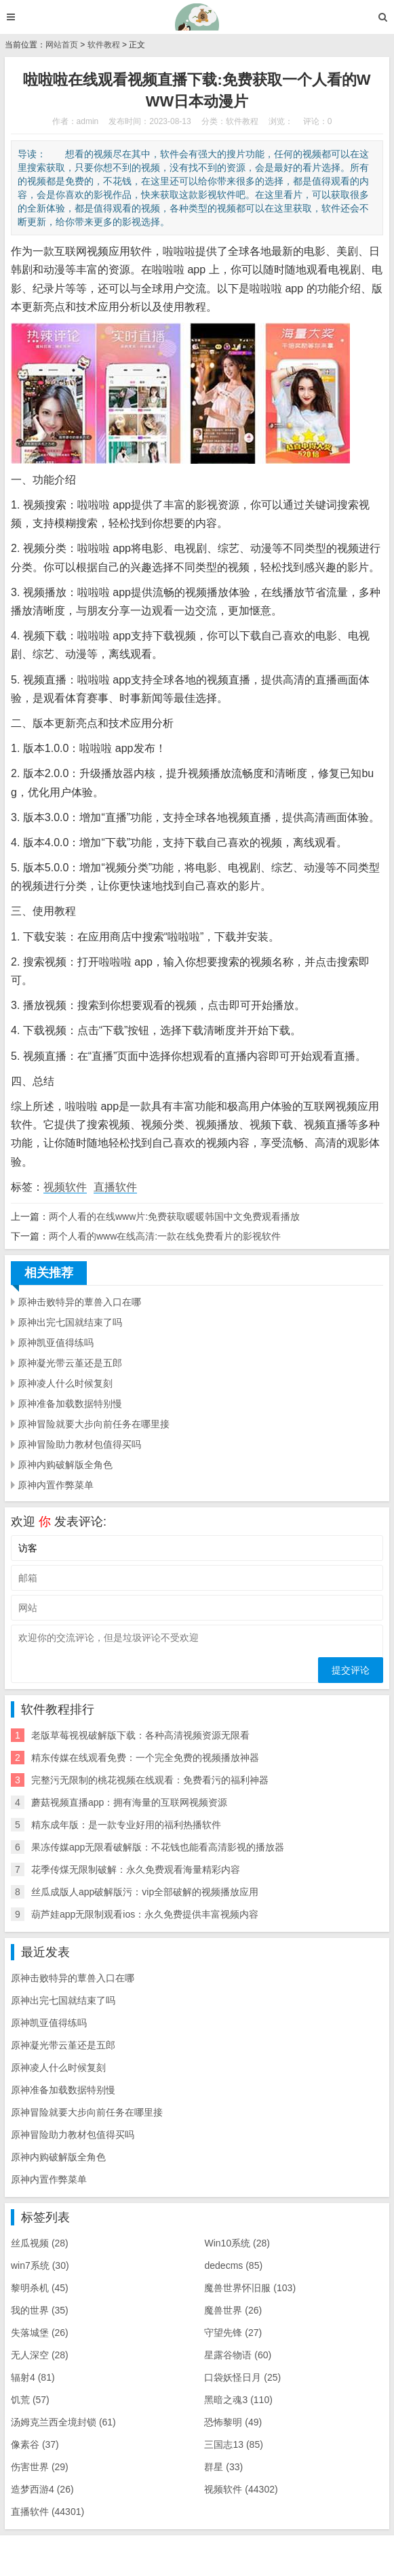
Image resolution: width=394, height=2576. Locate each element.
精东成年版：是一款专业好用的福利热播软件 (126, 1824)
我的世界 (39, 2310)
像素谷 (35, 2444)
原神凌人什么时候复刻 (65, 1383)
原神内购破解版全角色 (65, 1464)
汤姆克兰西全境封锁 (63, 2422)
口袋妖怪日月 (242, 2377)
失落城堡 (39, 2332)
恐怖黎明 (233, 2422)
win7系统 (40, 2265)
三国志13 (233, 2444)
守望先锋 (233, 2332)
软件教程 (103, 44)
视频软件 (65, 1187)
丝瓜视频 (39, 2243)
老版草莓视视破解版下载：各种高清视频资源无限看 (140, 1735)
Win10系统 (236, 2243)
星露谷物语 (237, 2355)
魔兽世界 (233, 2310)
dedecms (233, 2265)
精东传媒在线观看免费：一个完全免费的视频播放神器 (145, 1757)
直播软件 (115, 1187)
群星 (223, 2466)
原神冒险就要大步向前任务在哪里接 (94, 1424)
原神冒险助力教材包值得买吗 (79, 1444)
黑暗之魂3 (238, 2399)
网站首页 (61, 44)
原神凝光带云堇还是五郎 (70, 1363)
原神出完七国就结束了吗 (70, 1322)
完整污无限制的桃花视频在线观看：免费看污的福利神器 (150, 1780)
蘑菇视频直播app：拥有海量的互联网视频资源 (129, 1802)
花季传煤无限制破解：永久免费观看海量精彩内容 (135, 1869)
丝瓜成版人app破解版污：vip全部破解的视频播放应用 (144, 1891)
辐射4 (33, 2377)
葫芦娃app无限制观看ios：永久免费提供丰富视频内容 (144, 1914)
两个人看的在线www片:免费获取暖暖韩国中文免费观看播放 (174, 1216)
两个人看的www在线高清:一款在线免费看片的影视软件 (165, 1236)
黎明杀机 (39, 2287)
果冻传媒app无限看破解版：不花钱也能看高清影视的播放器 (157, 1847)
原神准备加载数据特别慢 (70, 1403)
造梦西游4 (42, 2489)
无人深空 (39, 2355)
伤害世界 (39, 2466)
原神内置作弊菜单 (56, 1485)
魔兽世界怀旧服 (250, 2287)
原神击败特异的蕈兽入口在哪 (79, 1301)
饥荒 (30, 2399)
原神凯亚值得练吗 (56, 1342)
